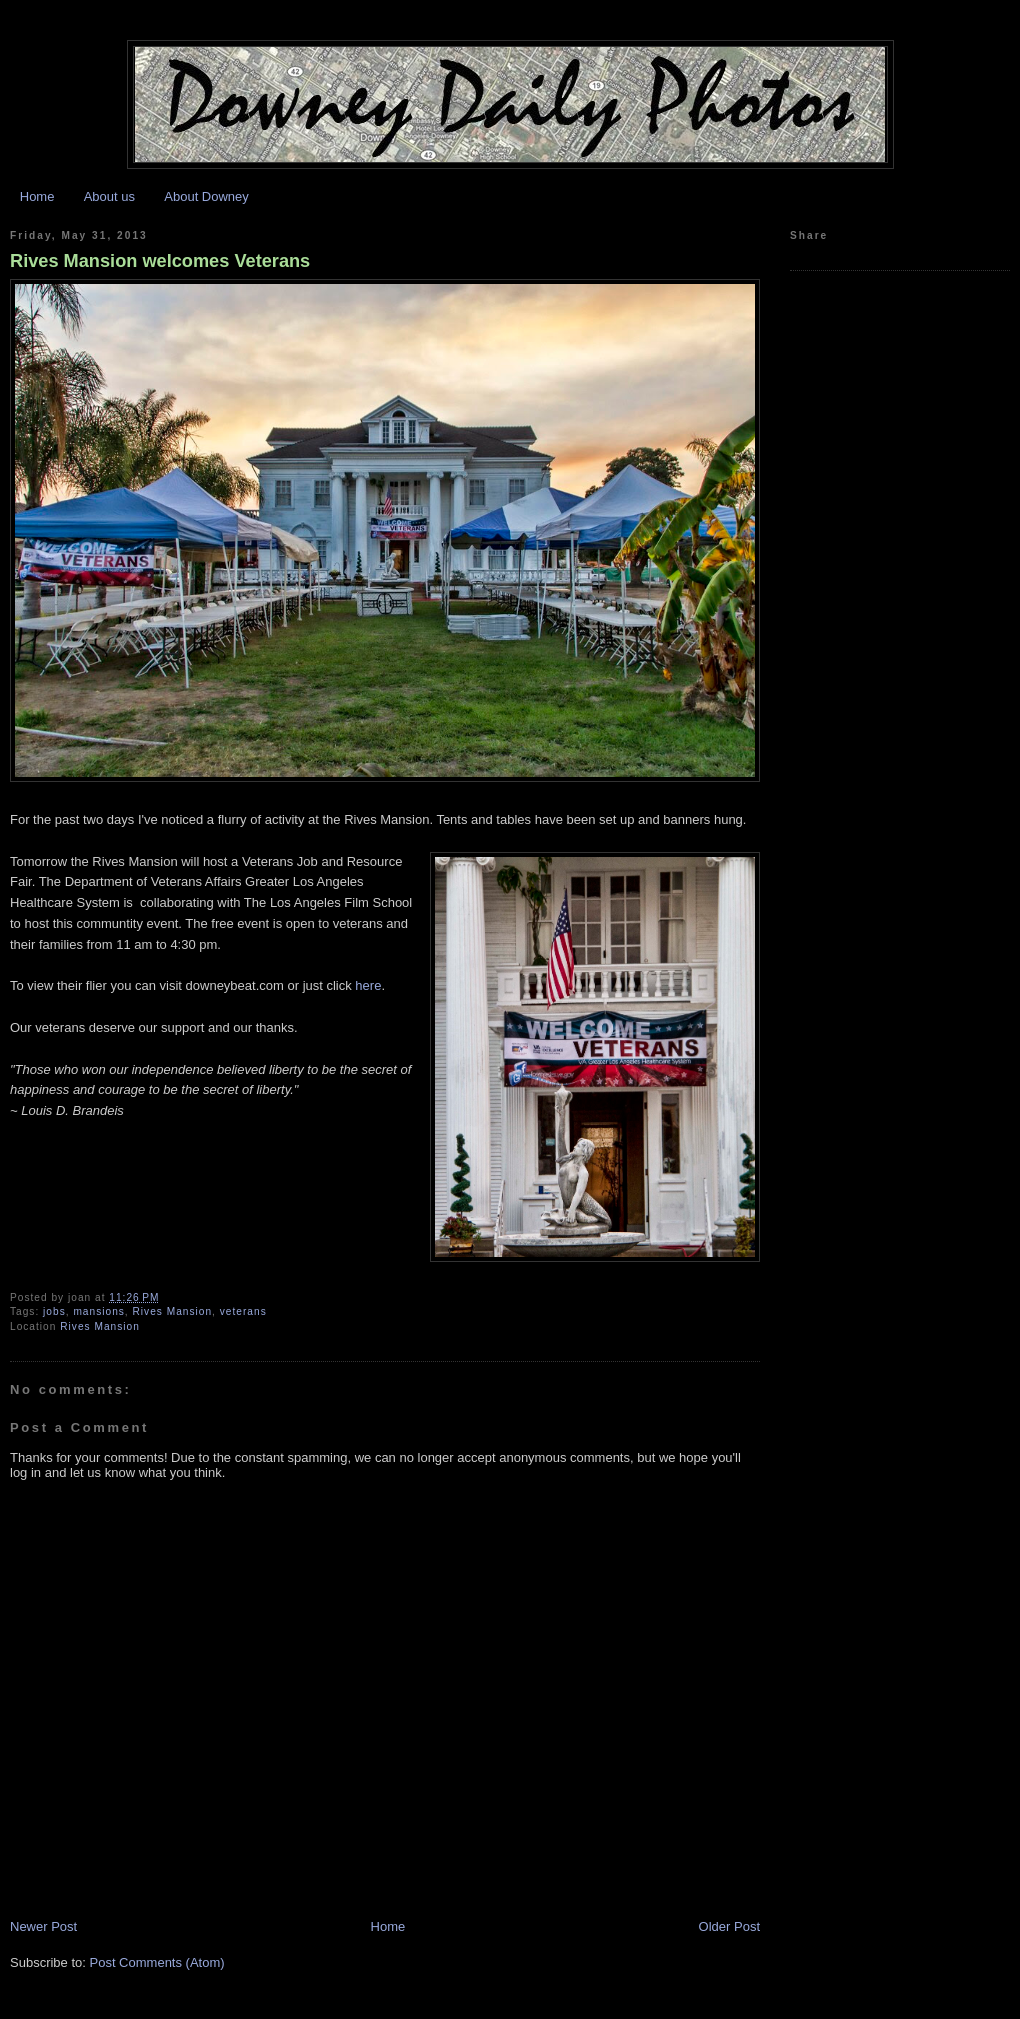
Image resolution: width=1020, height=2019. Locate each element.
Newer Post (43, 1926)
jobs (54, 1311)
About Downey (206, 196)
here (368, 985)
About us (109, 196)
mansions (98, 1311)
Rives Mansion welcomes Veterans (160, 261)
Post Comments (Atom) (157, 1962)
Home (37, 196)
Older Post (729, 1926)
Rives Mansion (173, 1311)
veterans (243, 1311)
